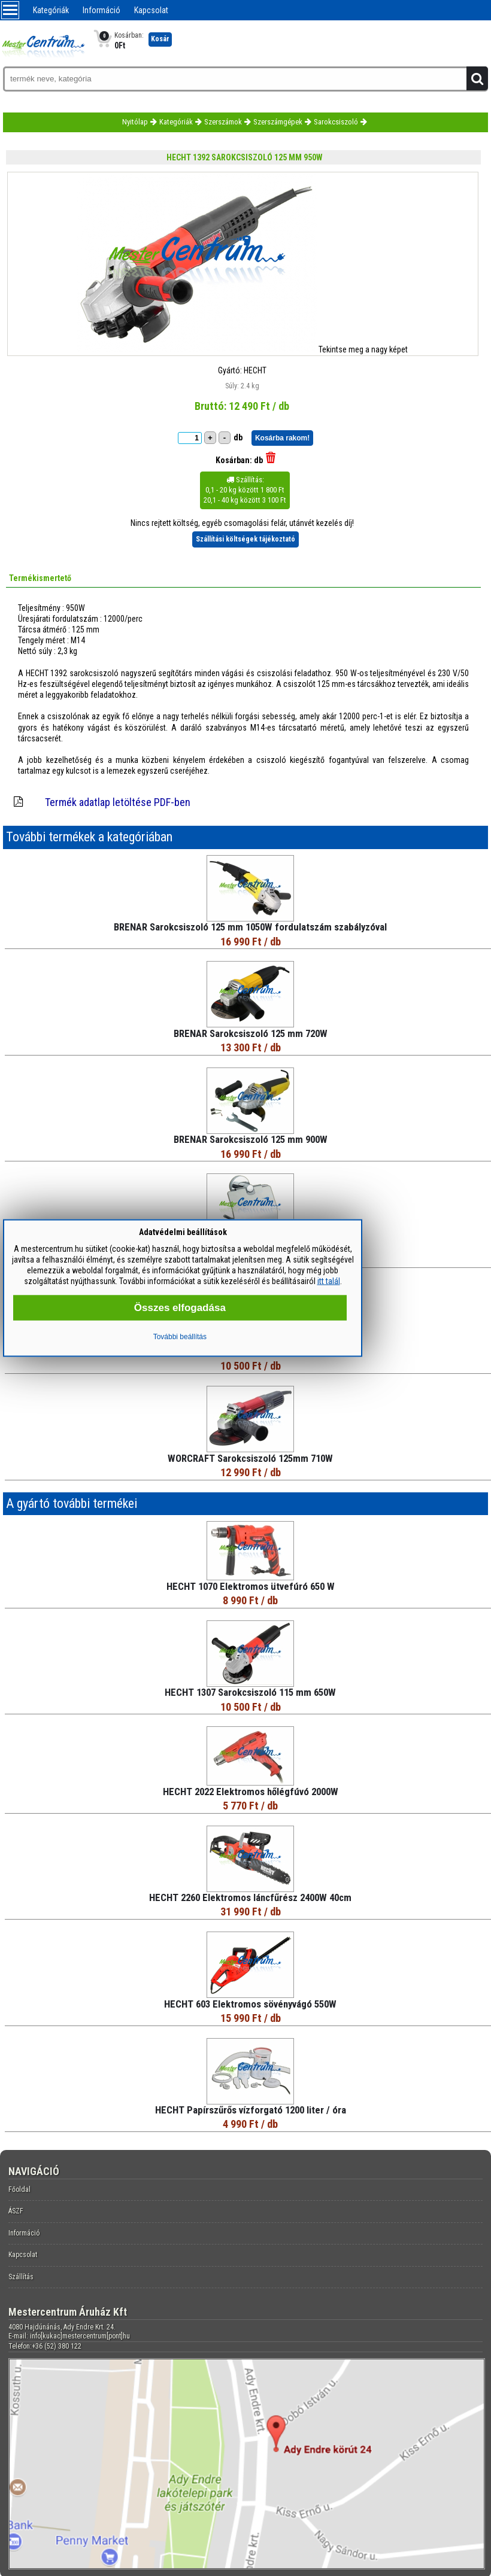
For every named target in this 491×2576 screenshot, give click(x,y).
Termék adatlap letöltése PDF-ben (117, 802)
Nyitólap (135, 121)
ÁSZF (15, 2211)
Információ (101, 10)
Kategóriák (51, 10)
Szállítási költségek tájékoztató (245, 539)
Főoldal (19, 2189)
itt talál (328, 1281)
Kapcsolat (151, 10)
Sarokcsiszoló (336, 121)
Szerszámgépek (277, 121)
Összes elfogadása (180, 1307)
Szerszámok (223, 121)
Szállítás (21, 2277)
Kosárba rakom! (282, 438)
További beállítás (180, 1337)
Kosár (160, 39)
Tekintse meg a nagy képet (363, 349)
